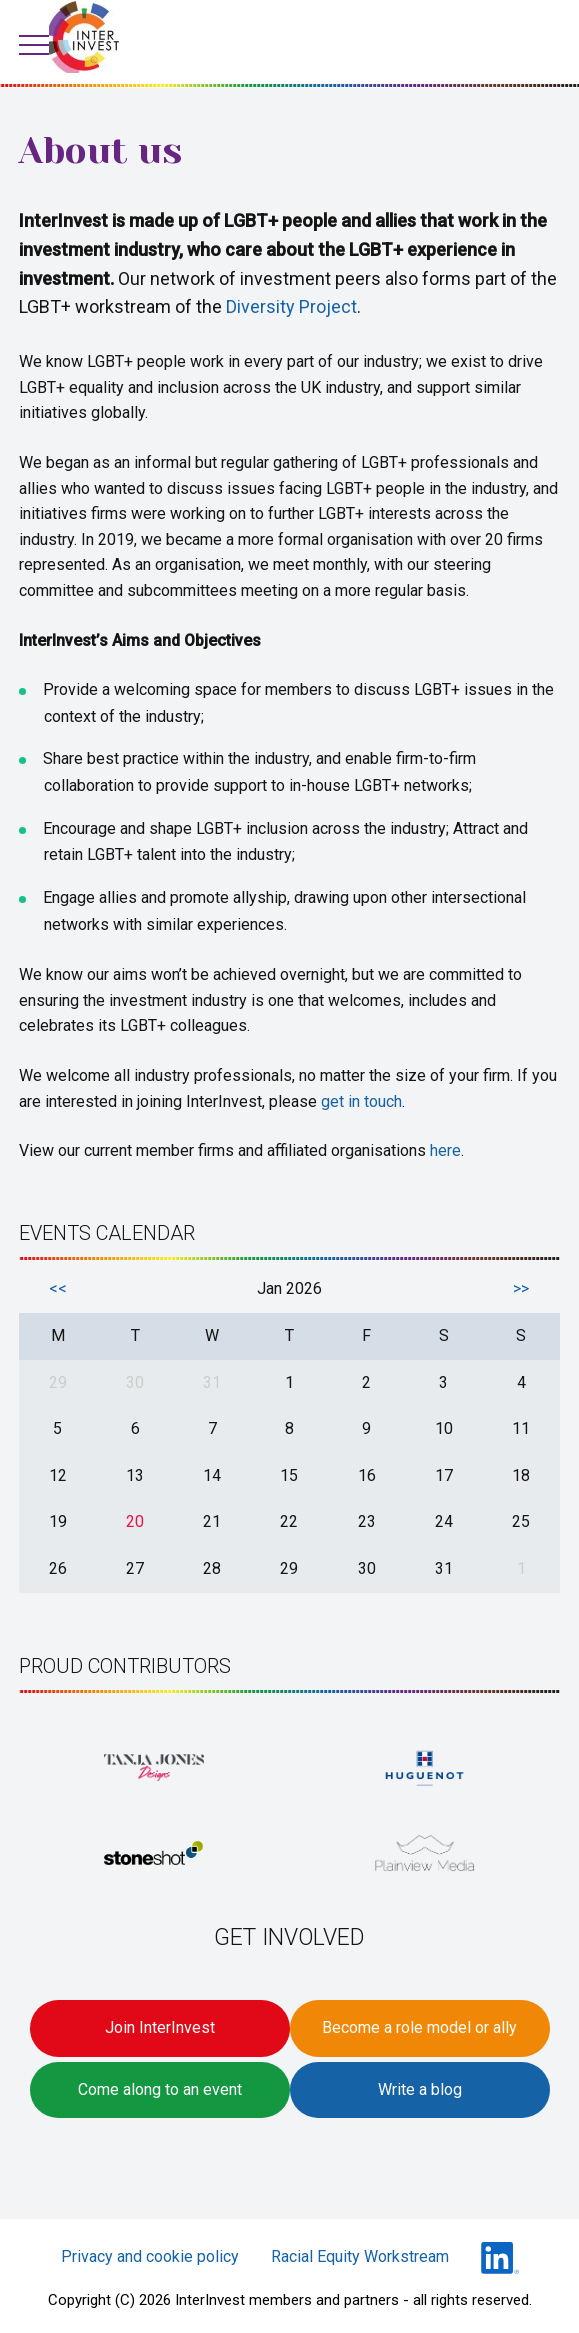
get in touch (361, 1101)
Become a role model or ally (419, 2027)
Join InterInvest (160, 2027)
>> (521, 1288)
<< (58, 1288)
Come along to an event (160, 2089)
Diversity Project (291, 306)
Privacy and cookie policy (150, 2256)
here (445, 1150)
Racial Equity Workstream (360, 2256)
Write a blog (420, 2089)
